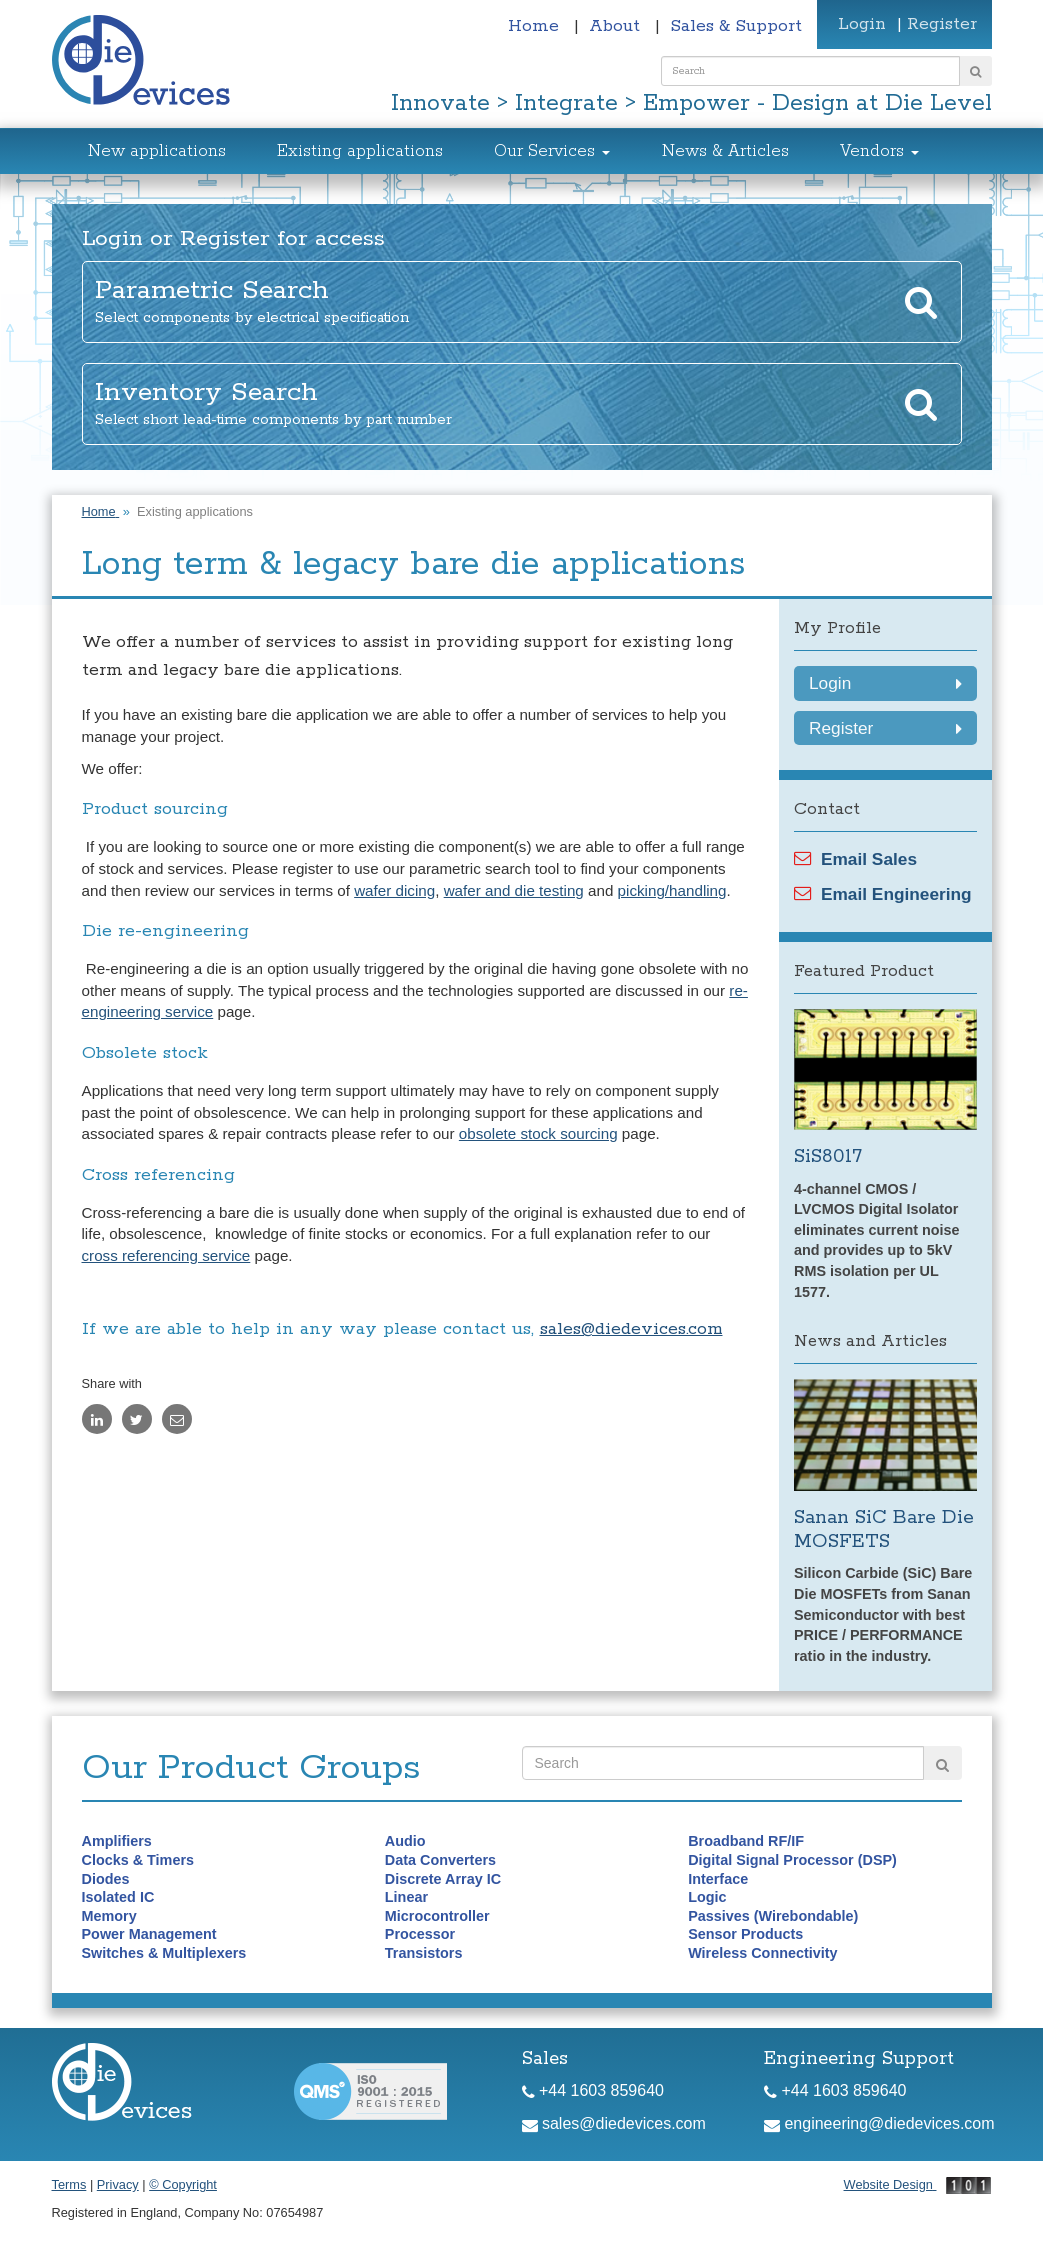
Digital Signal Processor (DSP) (792, 1860)
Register (942, 24)
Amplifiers (117, 1841)
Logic (707, 1897)
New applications (157, 151)
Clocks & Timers (138, 1860)
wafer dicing (394, 890)
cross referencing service (166, 1255)
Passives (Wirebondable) (773, 1916)
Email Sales (855, 859)
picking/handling (672, 890)
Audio (405, 1841)
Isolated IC (118, 1897)
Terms (69, 2184)
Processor (420, 1934)
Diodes (106, 1879)
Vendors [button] (879, 151)
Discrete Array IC (443, 1879)
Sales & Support (736, 26)
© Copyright (183, 2184)
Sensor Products (745, 1934)
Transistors (424, 1953)
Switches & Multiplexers (164, 1953)
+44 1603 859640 (593, 2090)
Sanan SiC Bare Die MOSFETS (884, 1529)
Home (536, 26)
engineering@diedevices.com (879, 2123)
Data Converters (440, 1860)
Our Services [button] (552, 151)
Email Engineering (883, 894)
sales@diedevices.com (631, 1329)
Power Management (149, 1934)
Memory (109, 1916)
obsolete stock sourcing (538, 1133)
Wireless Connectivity (762, 1953)
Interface (718, 1879)
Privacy (118, 2184)
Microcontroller (437, 1916)
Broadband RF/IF (746, 1841)
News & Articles (725, 151)
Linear (406, 1897)
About (617, 26)
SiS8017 (828, 1156)
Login (862, 24)
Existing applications (360, 151)
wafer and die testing (514, 890)
